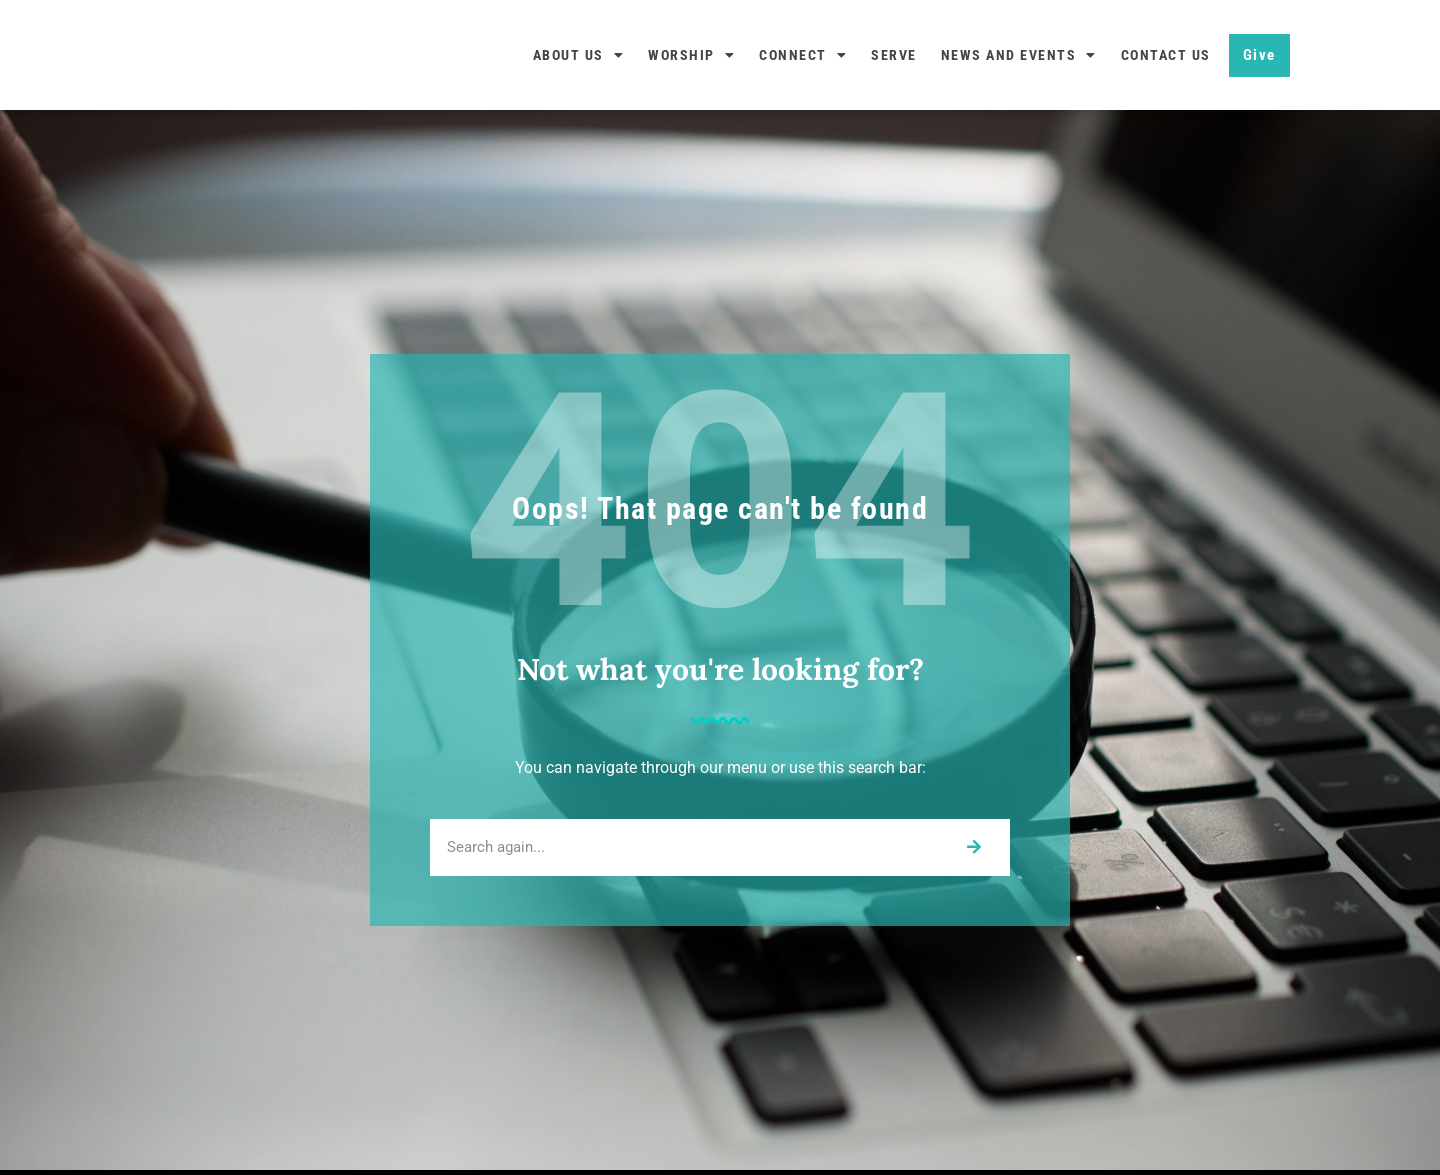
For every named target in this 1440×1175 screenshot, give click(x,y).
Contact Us (1166, 55)
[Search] (973, 847)
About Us (579, 55)
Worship (691, 55)
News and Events (1019, 55)
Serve (894, 55)
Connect (803, 55)
